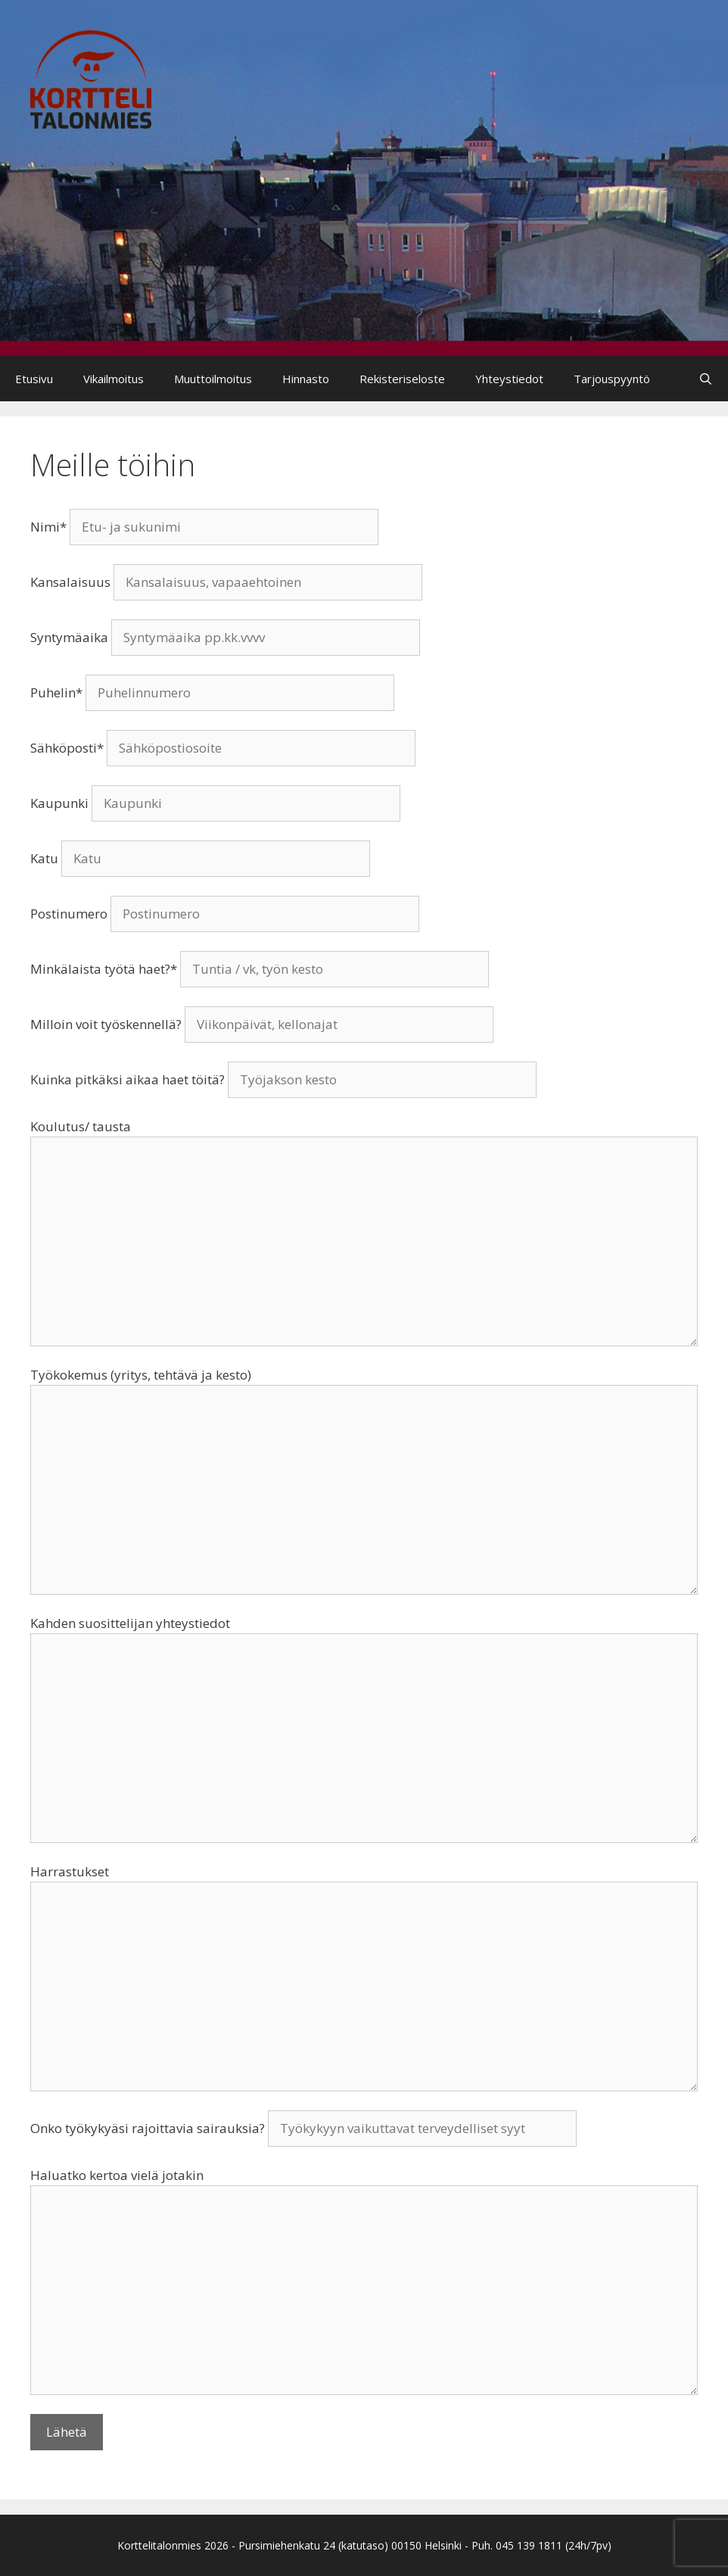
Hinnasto (305, 378)
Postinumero (224, 913)
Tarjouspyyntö (612, 378)
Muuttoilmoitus (213, 378)
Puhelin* (212, 692)
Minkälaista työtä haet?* (259, 969)
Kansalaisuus (226, 582)
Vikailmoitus (113, 378)
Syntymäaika (225, 637)
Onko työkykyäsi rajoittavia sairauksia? (303, 2128)
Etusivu (34, 378)
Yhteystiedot (509, 378)
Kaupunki (215, 803)
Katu (200, 858)
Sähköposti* (222, 747)
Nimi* (204, 526)
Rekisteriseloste (402, 378)
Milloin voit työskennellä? (261, 1024)
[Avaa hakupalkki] (705, 378)
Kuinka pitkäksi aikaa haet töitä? (283, 1079)
